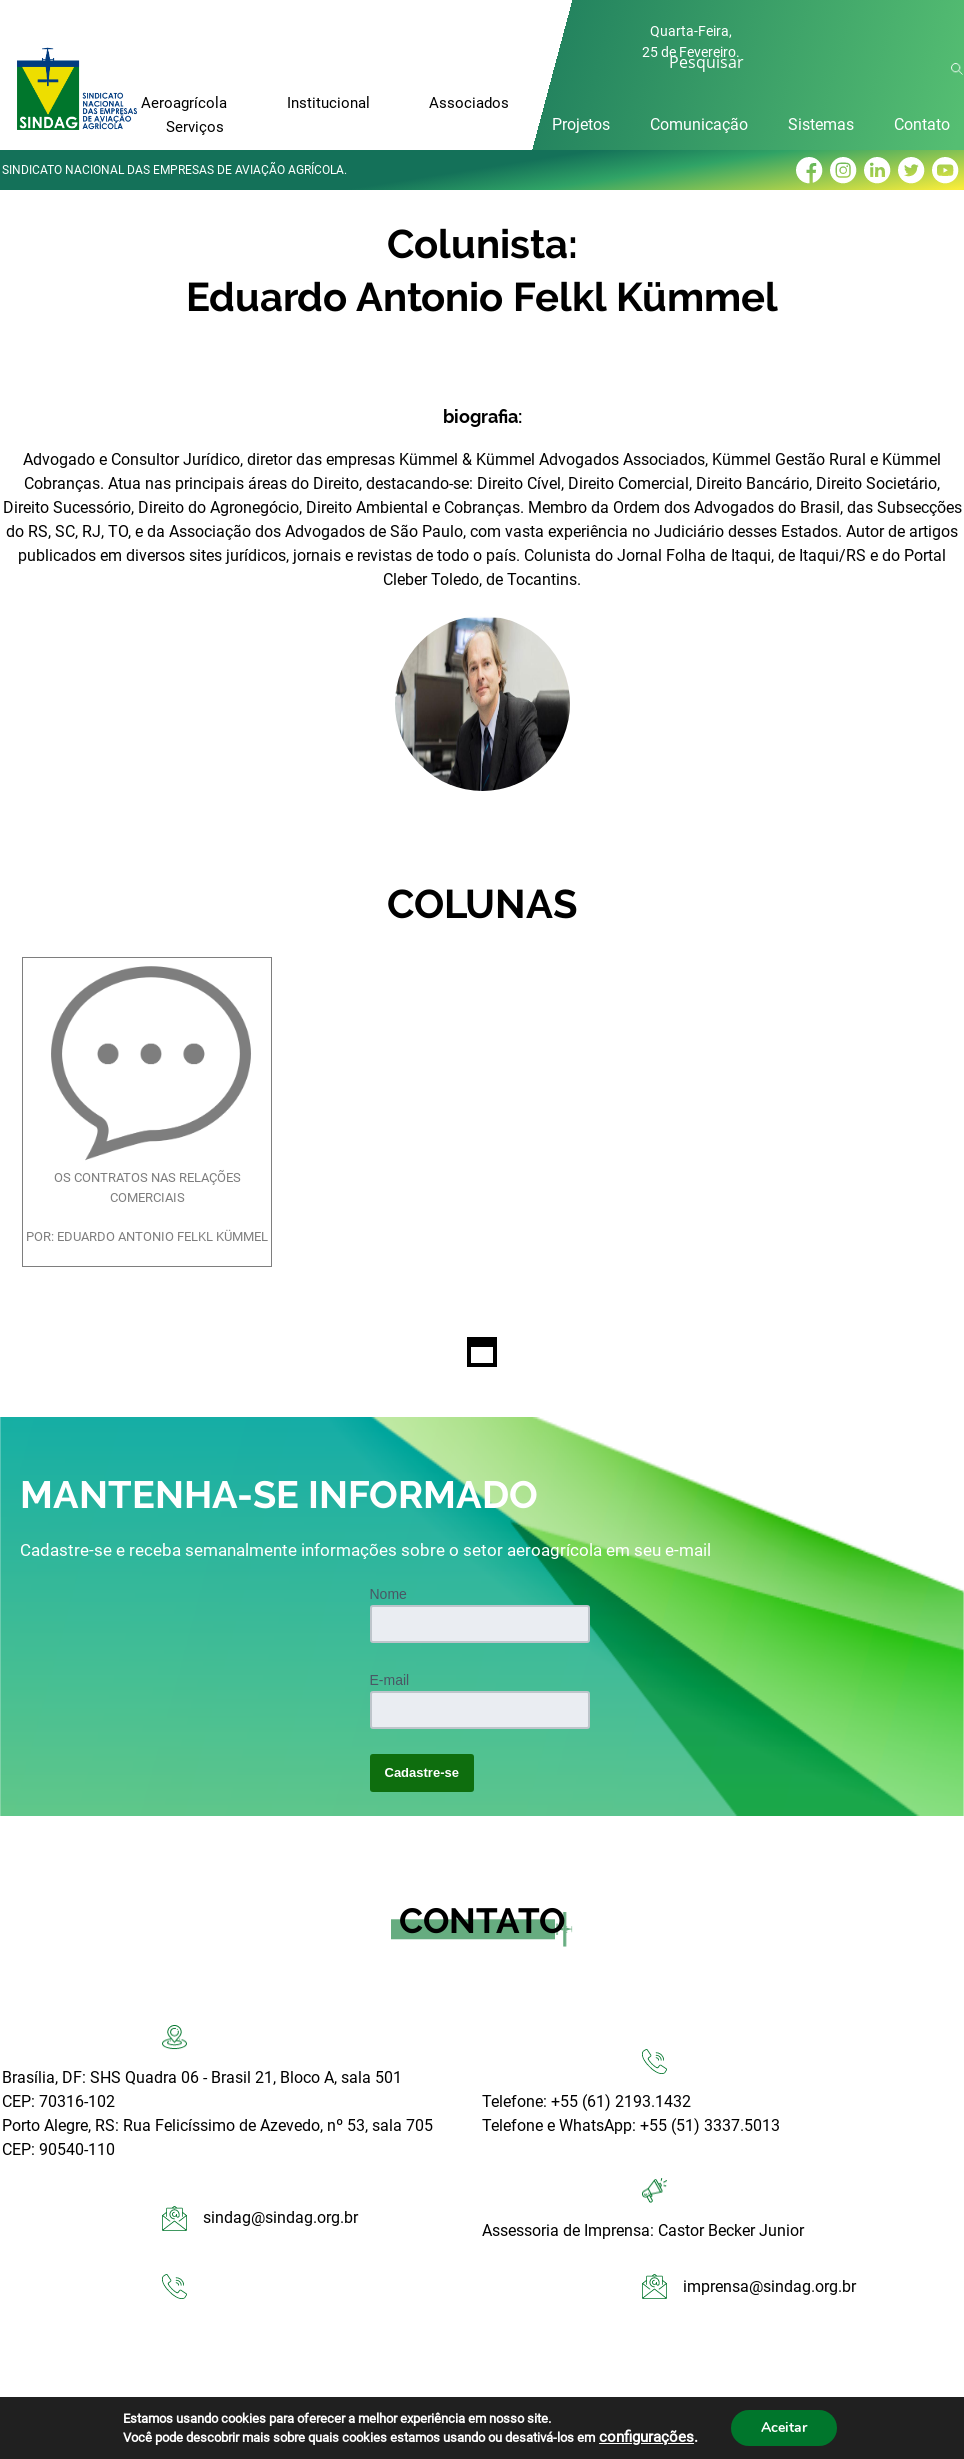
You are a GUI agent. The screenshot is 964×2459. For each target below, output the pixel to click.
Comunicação (699, 124)
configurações (646, 2437)
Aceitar (784, 2427)
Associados (469, 103)
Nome (388, 1594)
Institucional (328, 103)
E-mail (390, 1680)
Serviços (195, 127)
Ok (960, 69)
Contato (922, 124)
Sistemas (821, 124)
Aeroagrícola (184, 103)
